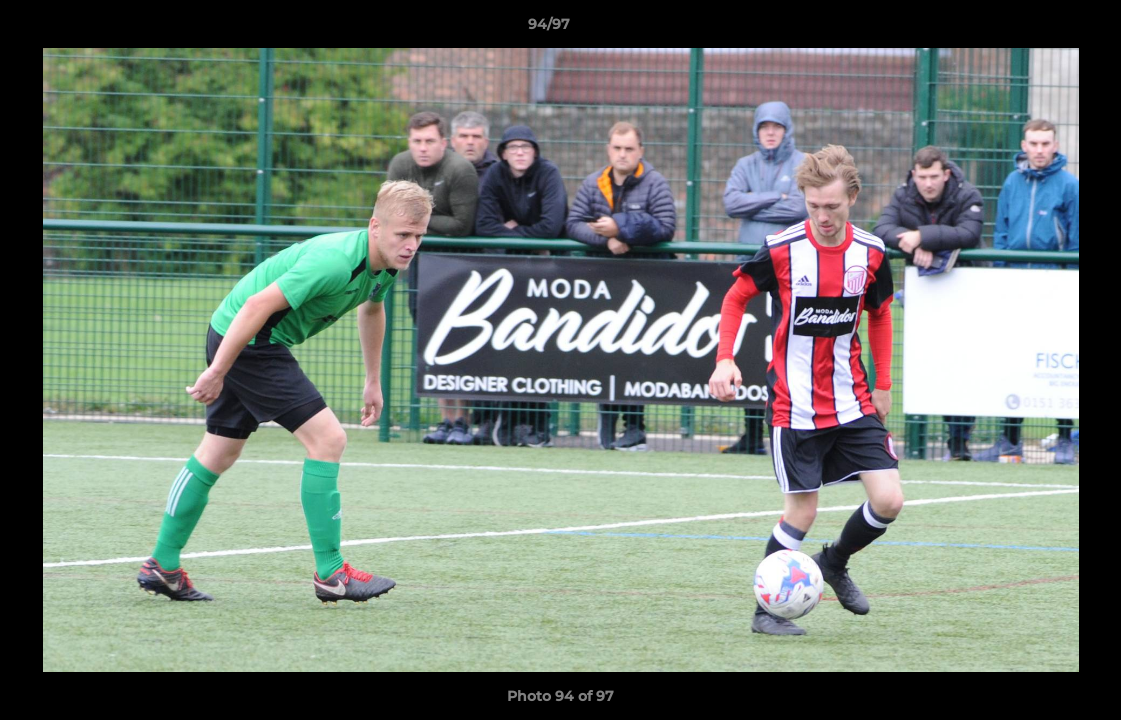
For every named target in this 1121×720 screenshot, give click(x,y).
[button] (1037, 29)
